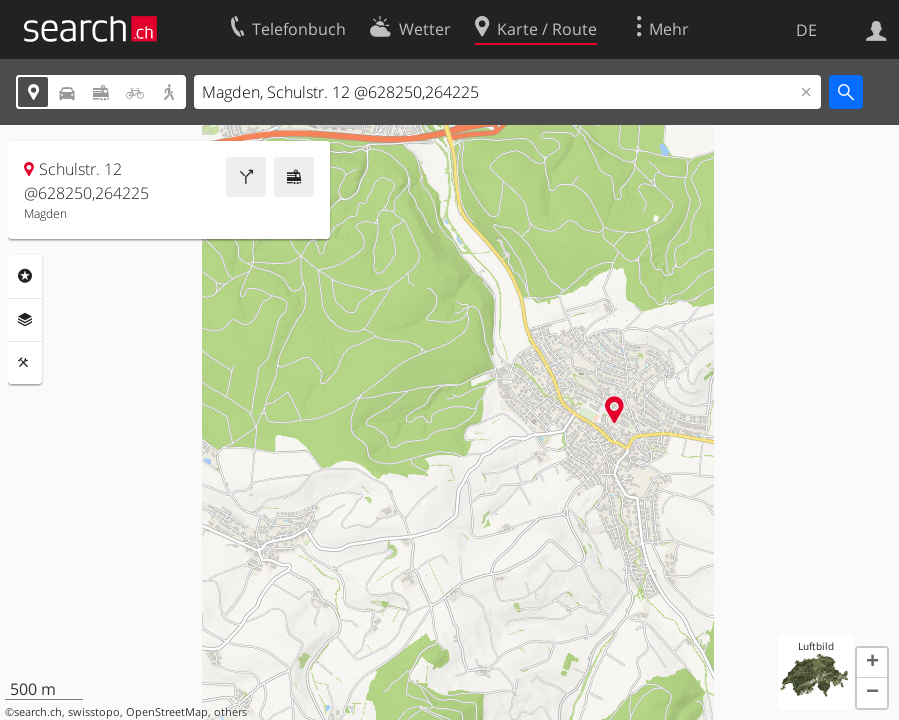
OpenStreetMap (167, 712)
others (230, 712)
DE (806, 30)
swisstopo (94, 712)
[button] (872, 663)
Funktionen (25, 363)
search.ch (38, 712)
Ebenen (25, 320)
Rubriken (25, 276)
